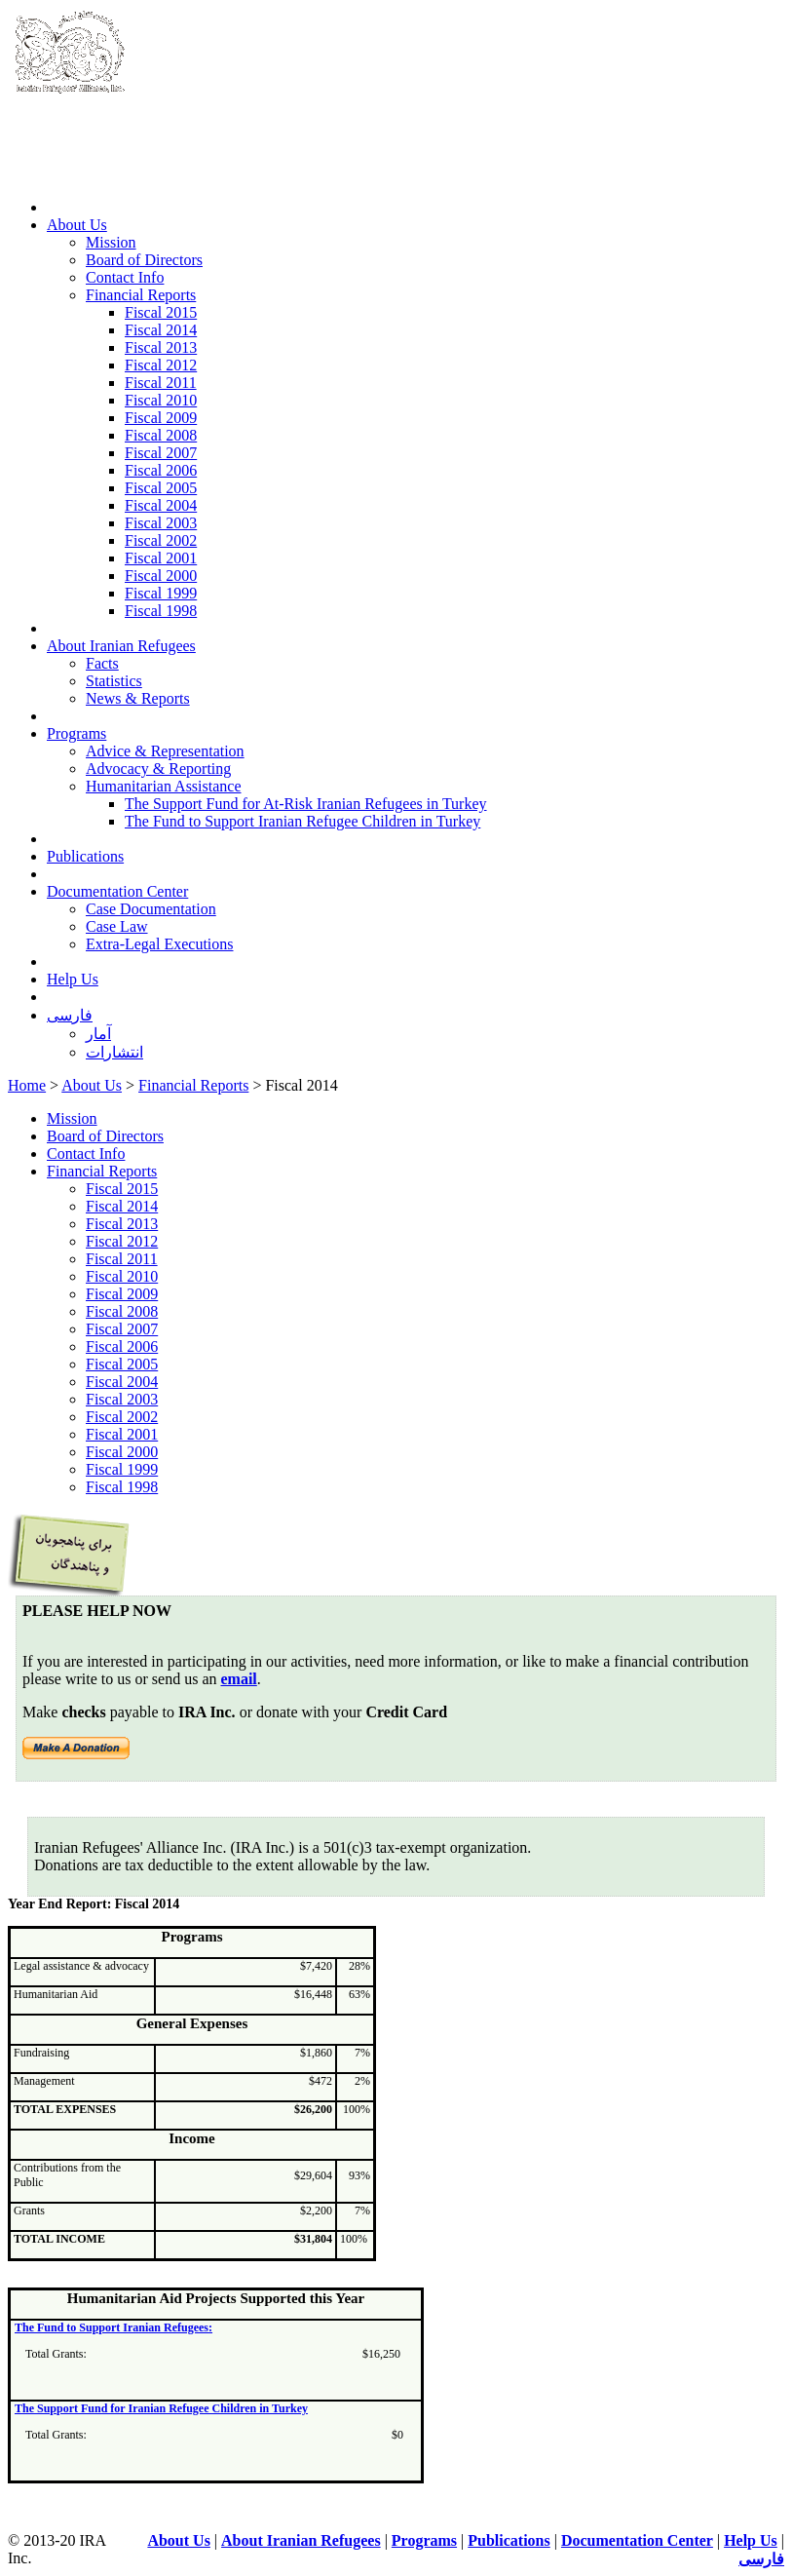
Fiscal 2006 (161, 470)
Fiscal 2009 (161, 417)
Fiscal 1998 (161, 610)
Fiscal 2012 (161, 365)
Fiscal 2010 (161, 400)
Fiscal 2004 (161, 505)
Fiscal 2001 (161, 558)
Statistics (114, 681)
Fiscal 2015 (161, 312)
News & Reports (138, 698)
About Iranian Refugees (121, 645)
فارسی (70, 1015)
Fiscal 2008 (161, 435)
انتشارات (114, 1052)
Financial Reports (141, 295)
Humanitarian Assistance (164, 786)
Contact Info (125, 277)
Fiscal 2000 (161, 575)
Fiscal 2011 (161, 382)
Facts (102, 663)
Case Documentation (151, 909)
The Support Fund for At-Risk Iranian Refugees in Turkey (306, 803)
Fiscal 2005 (161, 488)
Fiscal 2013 (161, 347)
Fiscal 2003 (161, 523)
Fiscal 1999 (161, 593)
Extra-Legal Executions (160, 944)
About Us (77, 224)
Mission (111, 242)
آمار (98, 1033)
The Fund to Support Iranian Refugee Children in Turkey (302, 821)
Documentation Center (117, 891)
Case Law (117, 926)
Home (27, 1085)
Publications (85, 856)
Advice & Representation (165, 751)
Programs (76, 733)
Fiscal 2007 (161, 452)
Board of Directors (144, 259)
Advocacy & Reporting (158, 768)
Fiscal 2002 (161, 540)
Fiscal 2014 (161, 330)
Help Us (72, 979)
